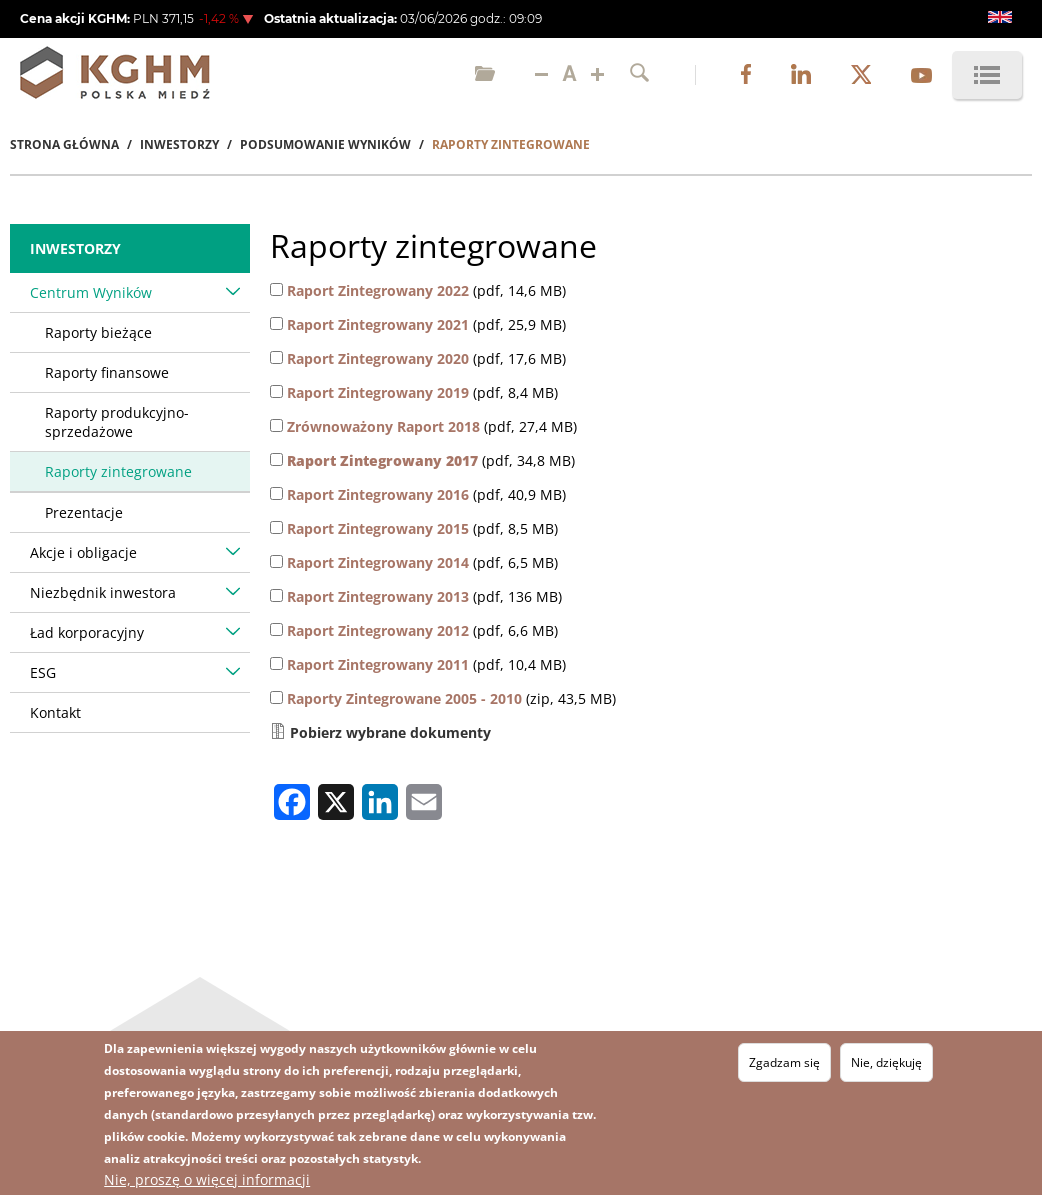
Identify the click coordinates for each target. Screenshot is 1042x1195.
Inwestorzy (179, 144)
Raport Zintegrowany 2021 (378, 324)
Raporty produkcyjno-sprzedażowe (117, 422)
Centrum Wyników (91, 292)
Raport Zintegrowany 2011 (378, 664)
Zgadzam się (784, 1062)
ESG (43, 672)
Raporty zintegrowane (118, 471)
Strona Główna (64, 144)
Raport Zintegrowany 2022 (378, 290)
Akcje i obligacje (83, 552)
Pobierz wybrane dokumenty (390, 732)
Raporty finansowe (107, 372)
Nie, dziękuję (886, 1062)
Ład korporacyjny (87, 632)
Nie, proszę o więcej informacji (207, 1179)
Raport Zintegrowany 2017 (382, 460)
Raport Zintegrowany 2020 (378, 358)
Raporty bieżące (98, 332)
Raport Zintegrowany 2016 (378, 494)
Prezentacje (84, 512)
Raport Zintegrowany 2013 (378, 596)
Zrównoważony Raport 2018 (383, 426)
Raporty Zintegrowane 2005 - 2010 (404, 698)
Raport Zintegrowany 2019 (378, 392)
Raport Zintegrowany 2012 (378, 630)
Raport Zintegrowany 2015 (378, 528)
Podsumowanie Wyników (325, 144)
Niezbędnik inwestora (103, 592)
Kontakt (55, 712)
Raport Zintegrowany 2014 (378, 562)
